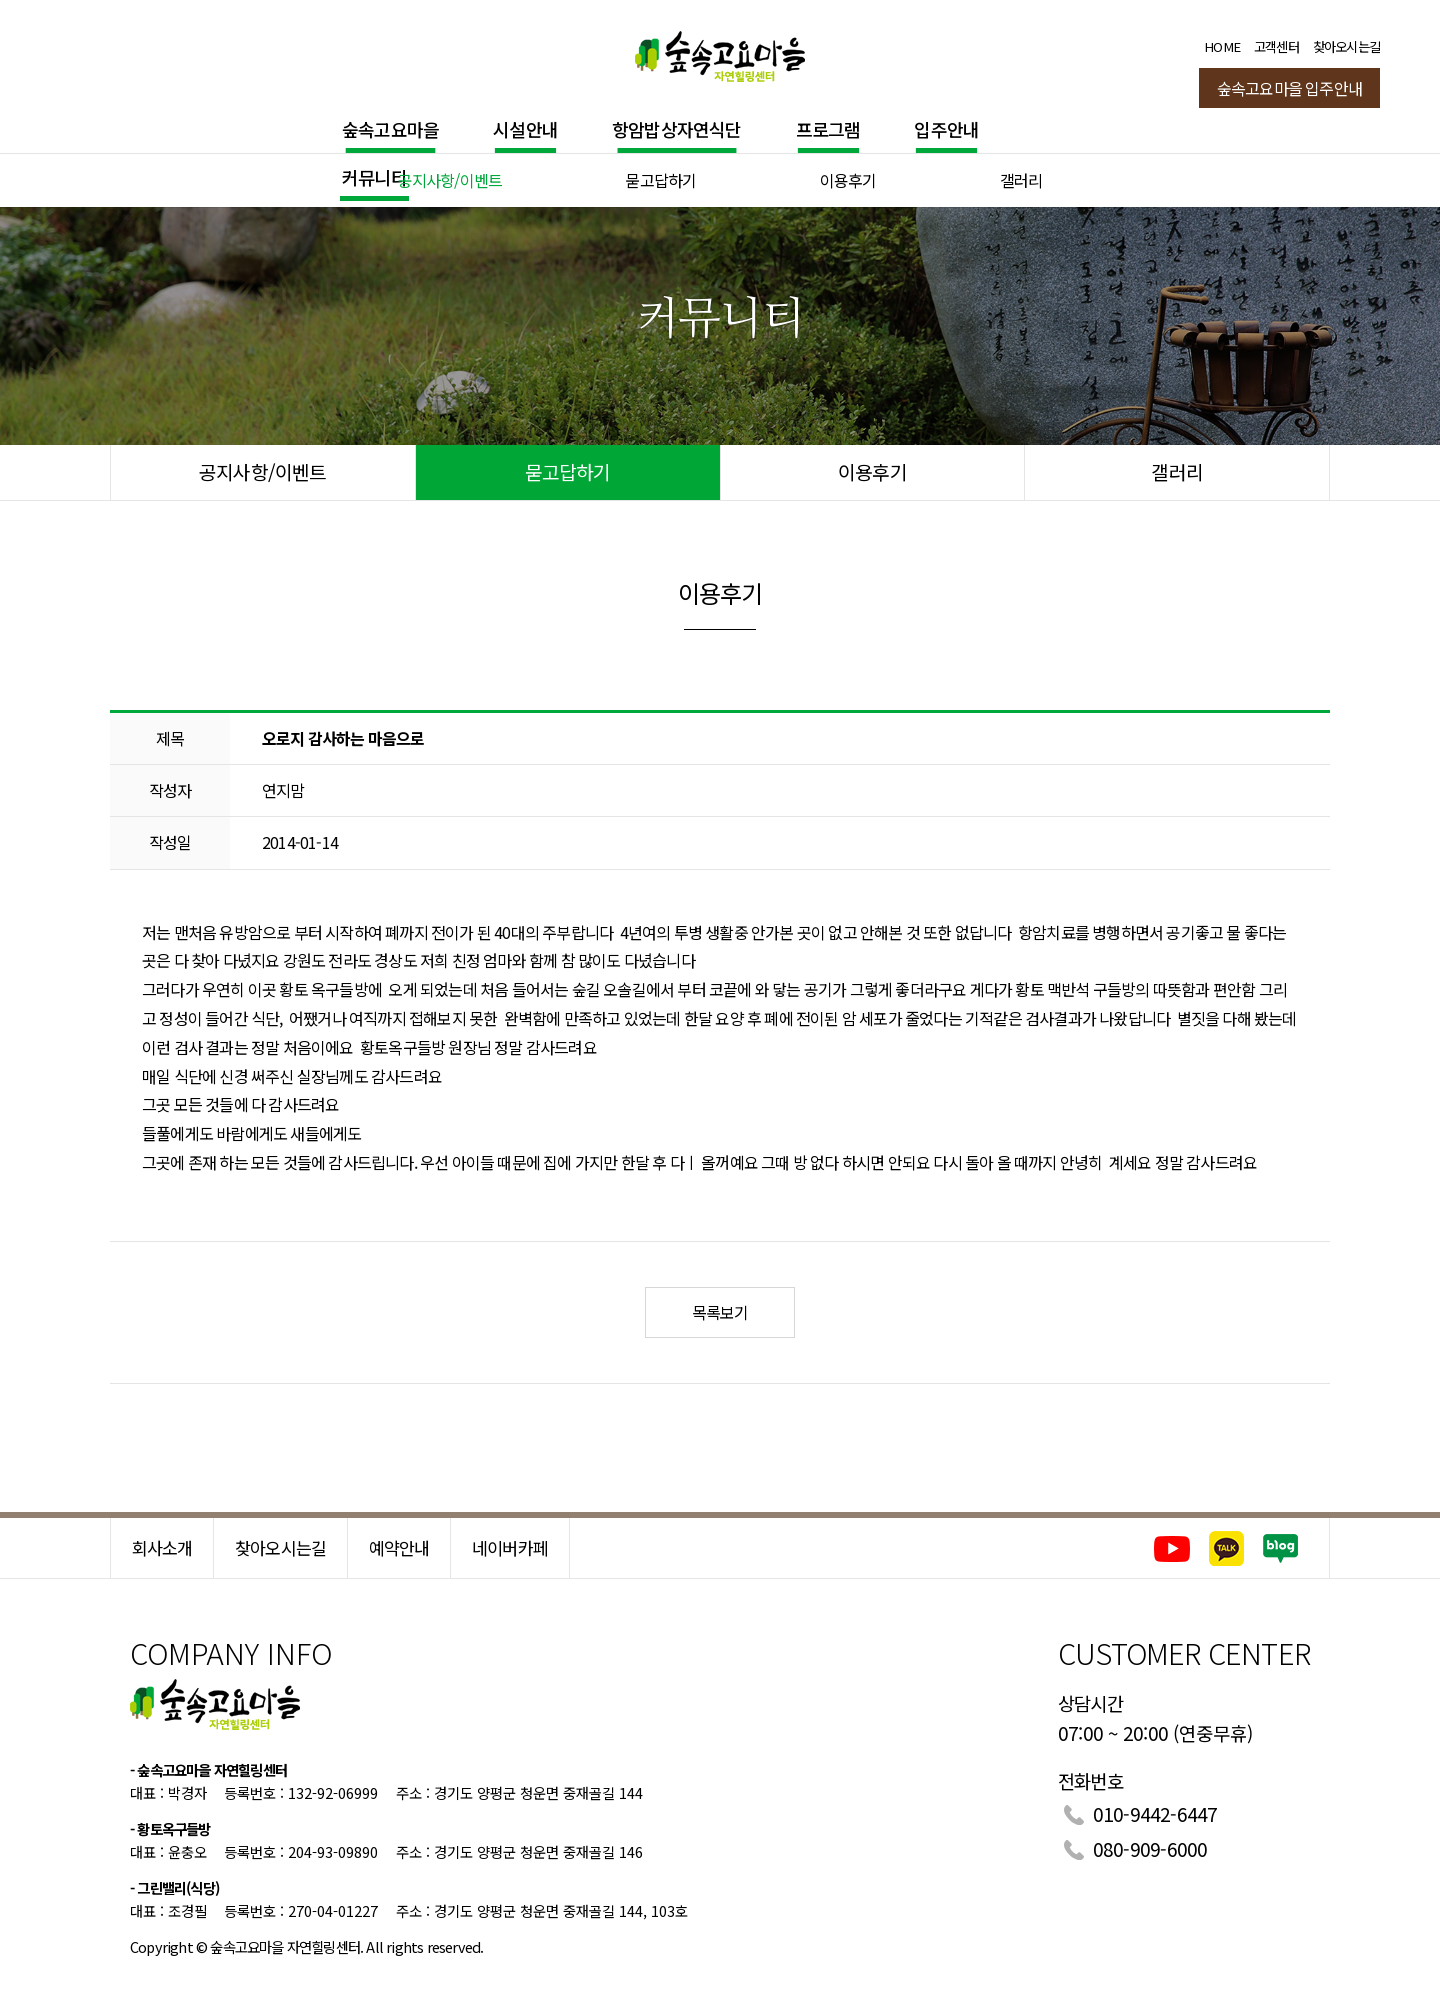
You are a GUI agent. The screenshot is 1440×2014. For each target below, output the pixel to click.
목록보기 (720, 1312)
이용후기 (848, 180)
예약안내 (399, 1547)
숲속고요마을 (390, 129)
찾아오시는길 (1346, 46)
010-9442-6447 (1155, 1813)
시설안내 (525, 129)
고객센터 (1276, 46)
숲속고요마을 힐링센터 (720, 52)
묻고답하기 (660, 180)
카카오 (1226, 1548)
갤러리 (1021, 180)
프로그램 (828, 129)
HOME (1222, 46)
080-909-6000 (1150, 1848)
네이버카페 (510, 1547)
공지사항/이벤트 (450, 180)
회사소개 (162, 1547)
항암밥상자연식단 (677, 129)
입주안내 (946, 129)
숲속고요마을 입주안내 (1289, 88)
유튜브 (1171, 1548)
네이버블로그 (1281, 1548)
